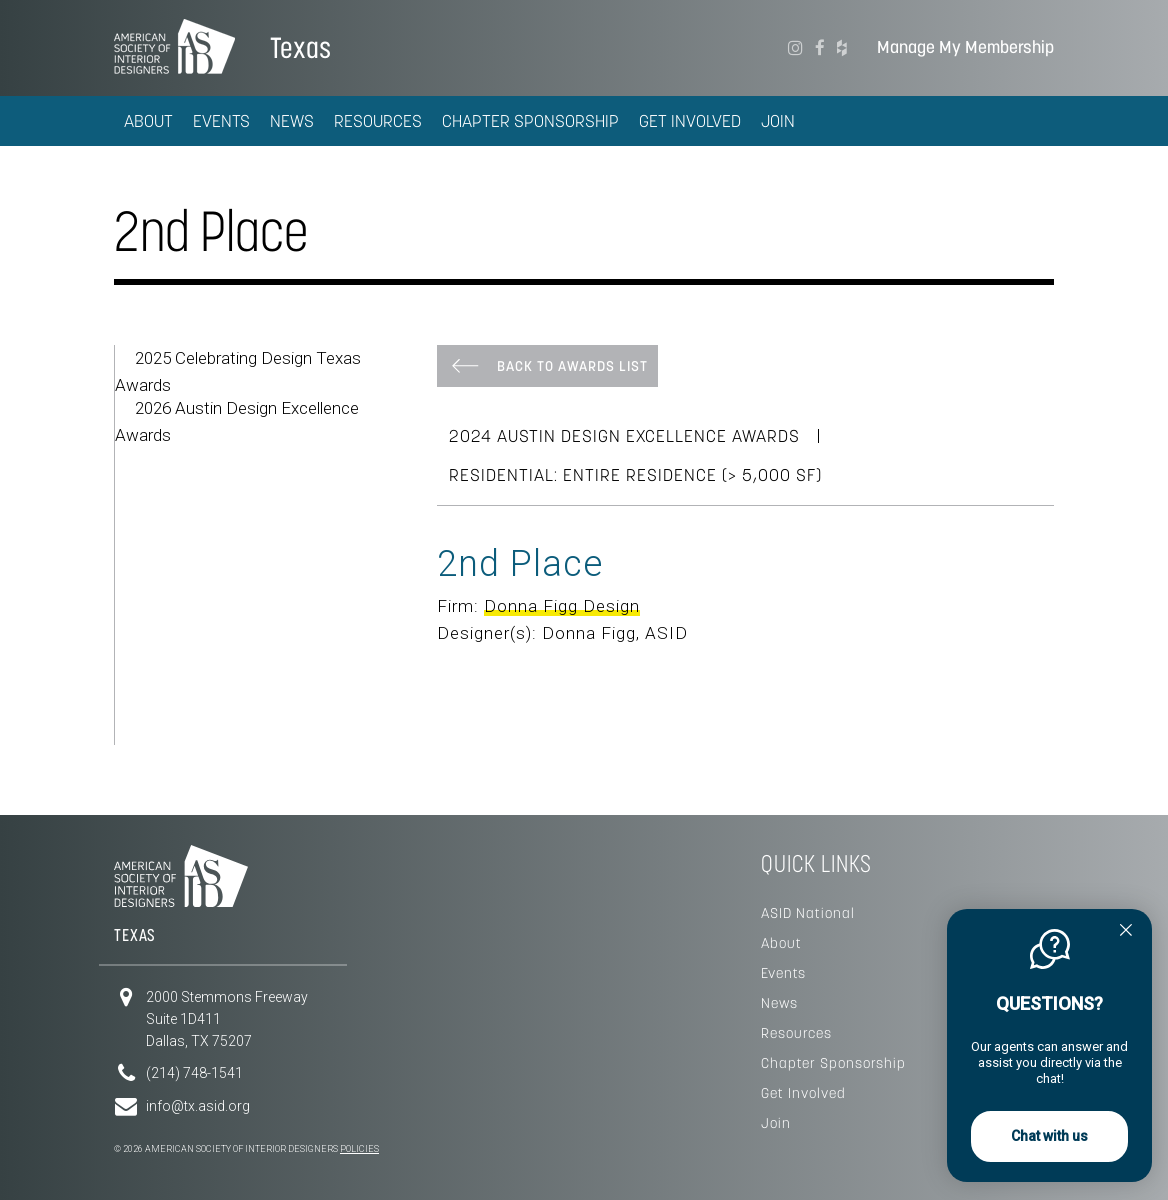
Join (778, 121)
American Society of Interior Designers (174, 46)
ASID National (808, 913)
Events (783, 973)
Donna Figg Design (562, 606)
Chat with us (1049, 1136)
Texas (300, 47)
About (781, 943)
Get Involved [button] (690, 121)
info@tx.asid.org (198, 1106)
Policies (359, 1149)
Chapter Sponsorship (833, 1063)
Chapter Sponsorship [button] (530, 121)
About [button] (148, 121)
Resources (796, 1033)
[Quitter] (1126, 932)
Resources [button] (378, 121)
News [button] (292, 121)
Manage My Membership (965, 47)
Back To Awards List (572, 366)
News (779, 1003)
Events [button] (221, 121)
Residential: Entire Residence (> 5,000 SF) (635, 475)
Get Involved (803, 1093)
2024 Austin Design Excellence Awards (624, 436)
